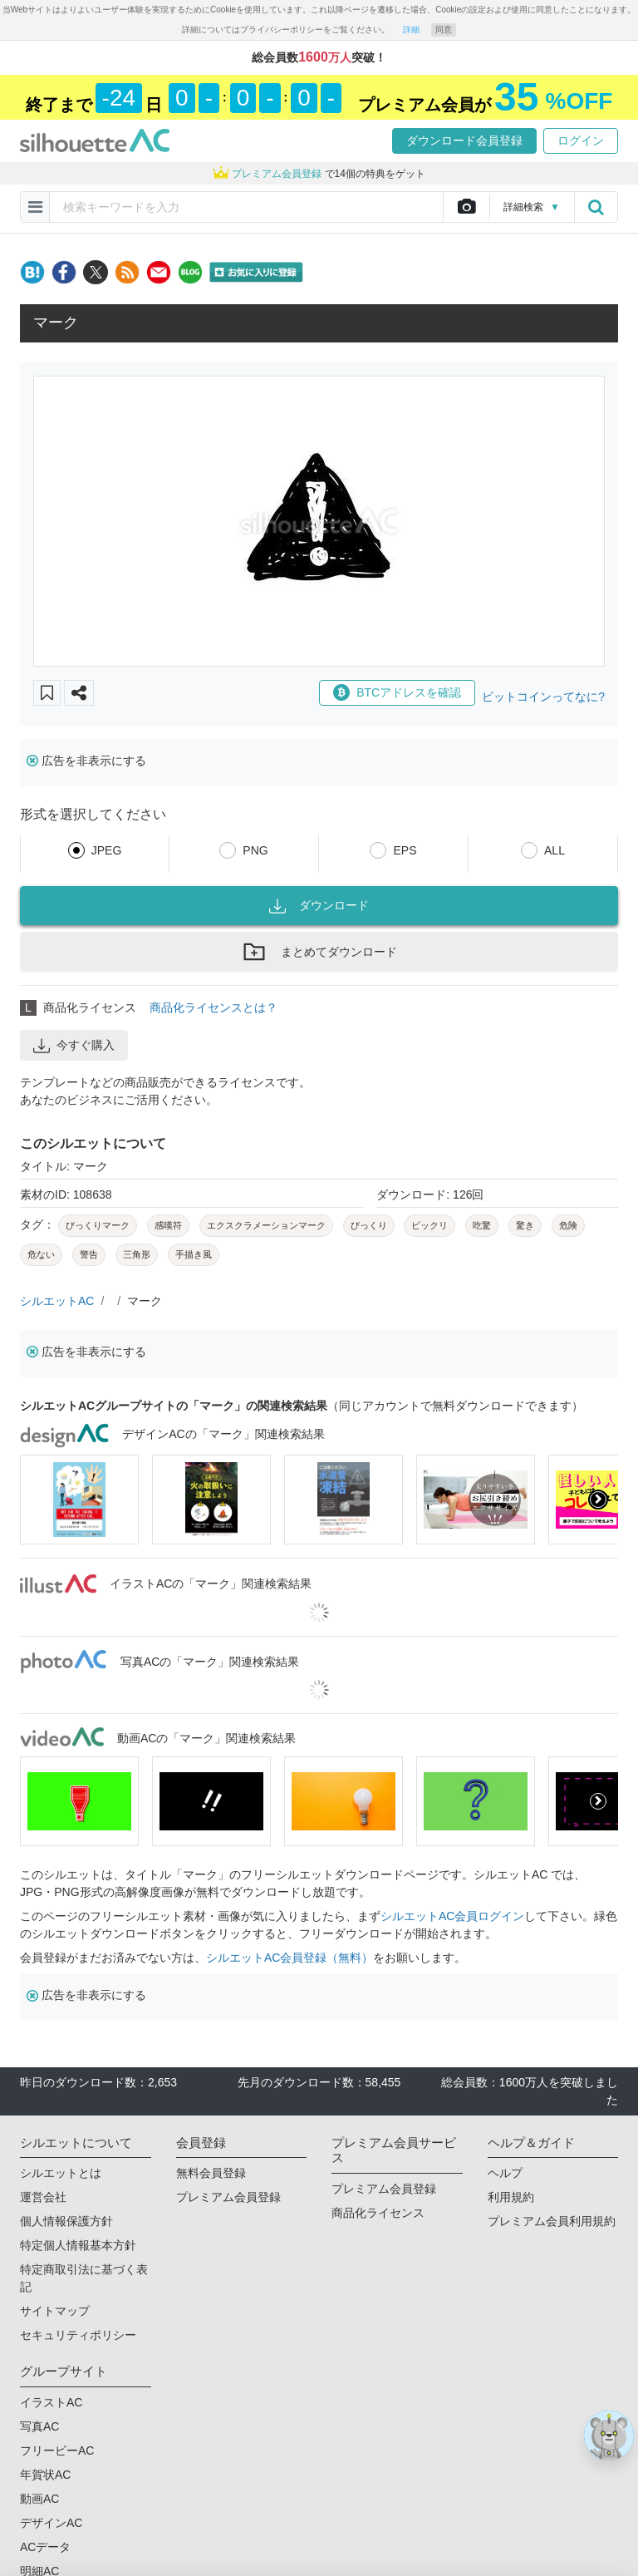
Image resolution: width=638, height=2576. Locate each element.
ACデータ (45, 2547)
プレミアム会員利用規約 (552, 2221)
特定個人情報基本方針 (78, 2245)
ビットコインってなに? (543, 696)
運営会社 (43, 2197)
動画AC (39, 2498)
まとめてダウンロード (319, 951)
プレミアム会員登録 (228, 2197)
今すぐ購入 (74, 1045)
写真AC (39, 2426)
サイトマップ (55, 2310)
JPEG (106, 850)
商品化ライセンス (378, 2212)
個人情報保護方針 (66, 2221)
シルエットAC (57, 1301)
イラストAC (51, 2402)
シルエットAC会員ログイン (452, 1916)
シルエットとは (60, 2173)
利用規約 (511, 2197)
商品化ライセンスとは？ (213, 1007)
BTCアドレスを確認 (397, 692)
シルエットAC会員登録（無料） (289, 1957)
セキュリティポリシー (78, 2335)
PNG (255, 850)
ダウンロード (319, 906)
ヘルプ (505, 2173)
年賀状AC (45, 2474)
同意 (443, 29)
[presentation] (598, 1500)
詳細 (411, 29)
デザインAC (51, 2522)
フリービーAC (57, 2450)
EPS (404, 850)
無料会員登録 (211, 2173)
